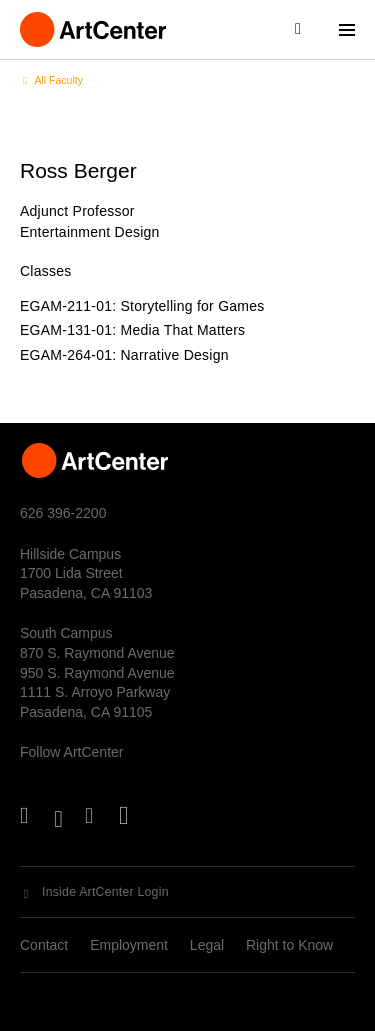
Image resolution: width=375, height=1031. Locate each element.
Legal (207, 945)
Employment (129, 945)
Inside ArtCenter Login (105, 892)
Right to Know (289, 945)
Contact (44, 945)
